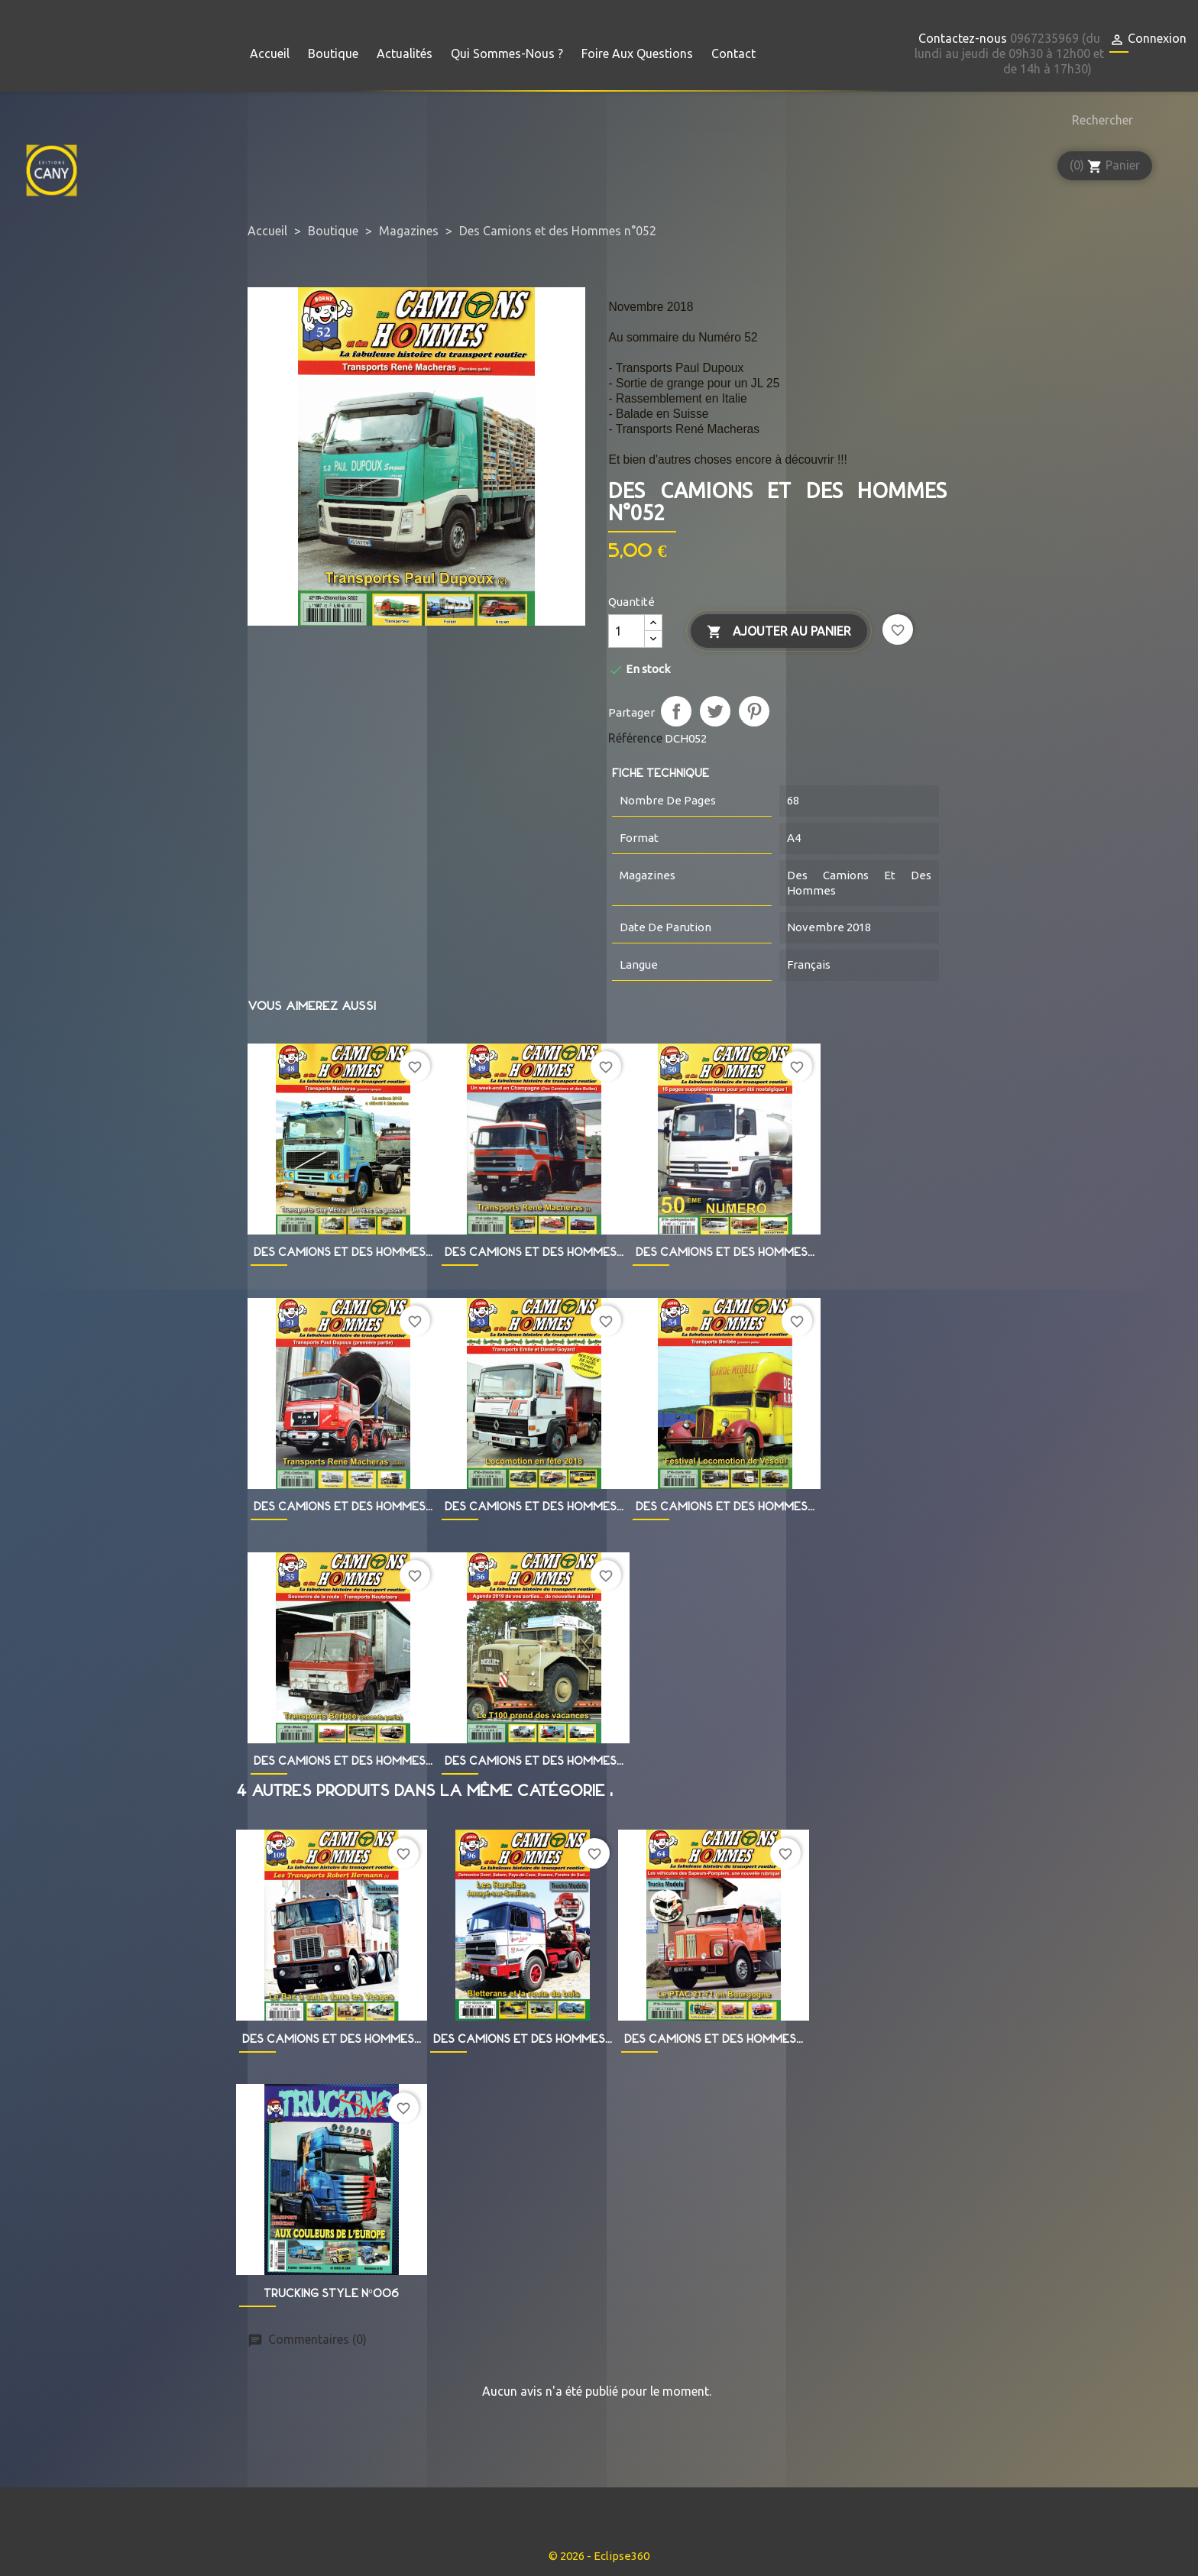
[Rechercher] (1098, 120)
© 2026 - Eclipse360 (599, 2555)
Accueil (270, 53)
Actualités (404, 53)
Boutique (333, 53)
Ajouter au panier (779, 632)
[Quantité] (626, 631)
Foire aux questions (637, 53)
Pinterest (754, 711)
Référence (635, 738)
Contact (733, 53)
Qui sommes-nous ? (507, 53)
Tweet (715, 711)
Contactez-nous (962, 38)
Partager (676, 711)
